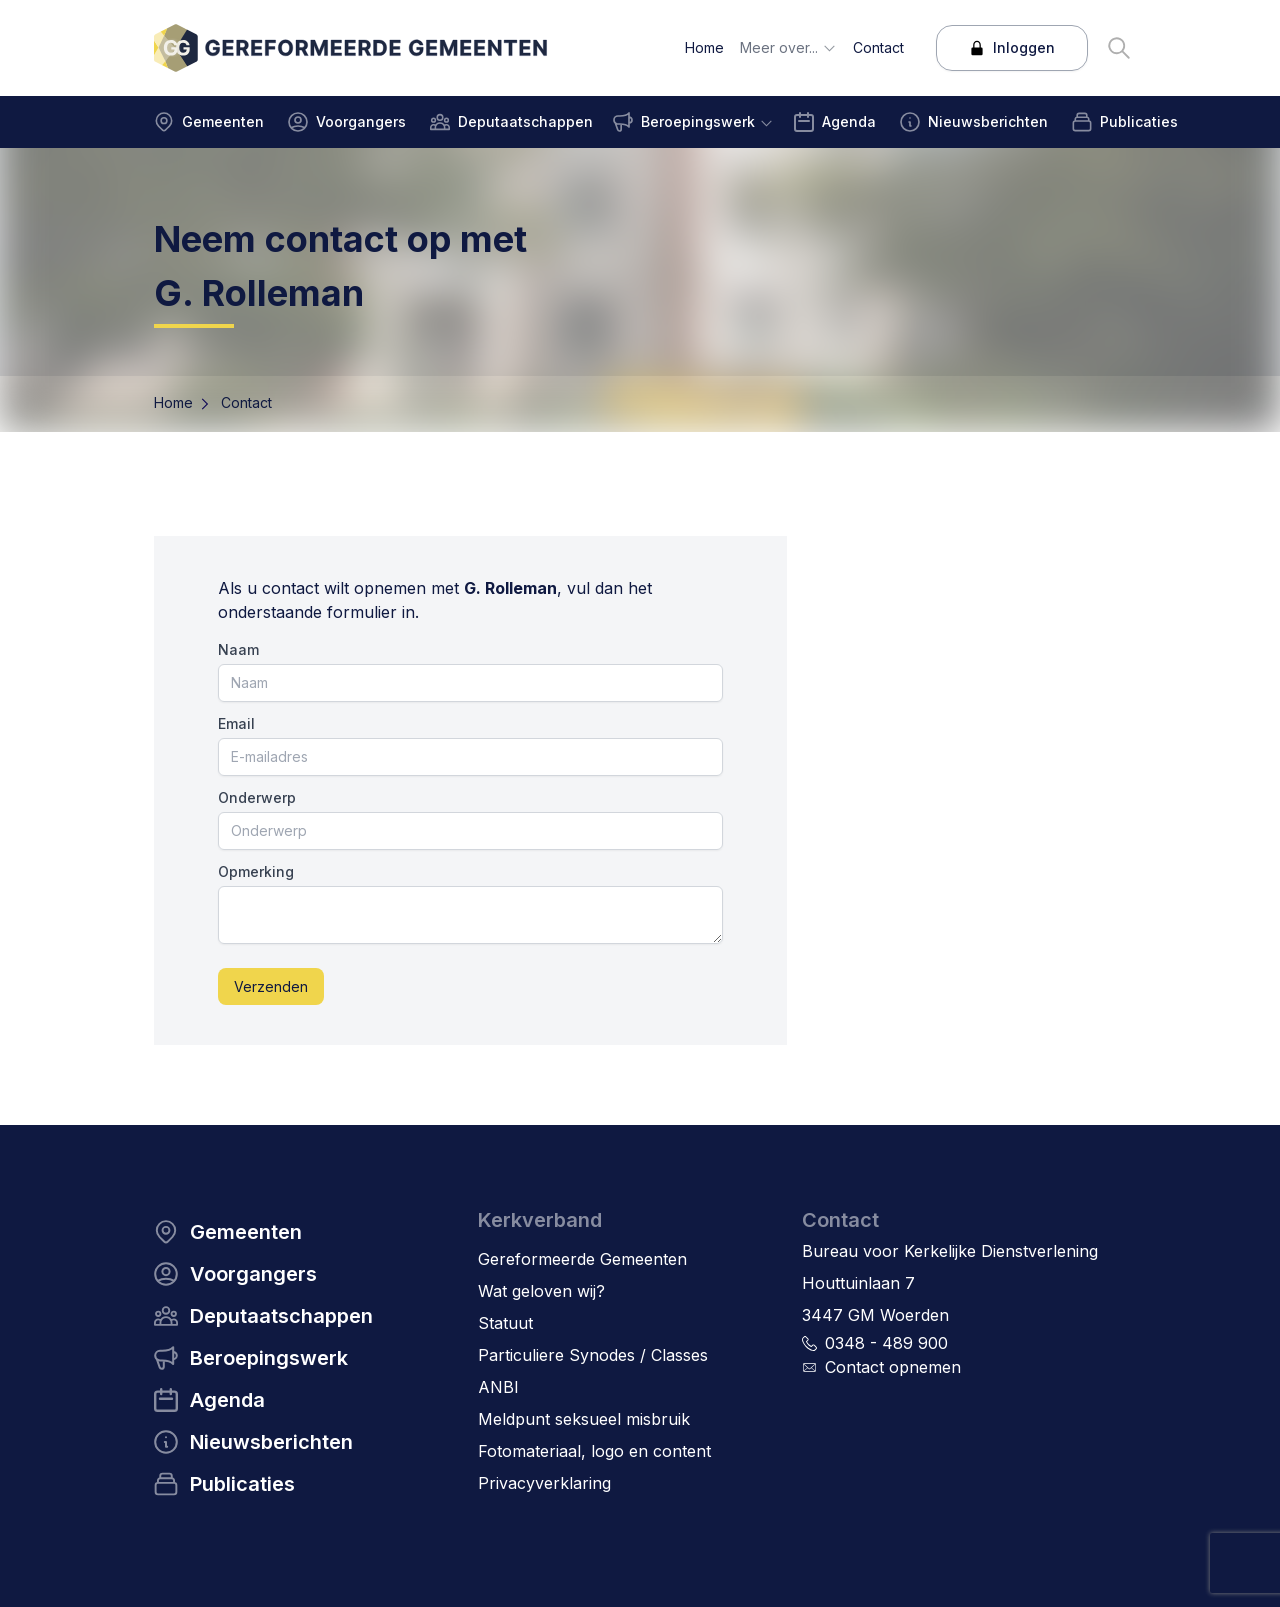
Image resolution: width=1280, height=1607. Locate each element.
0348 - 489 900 (886, 1343)
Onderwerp (257, 797)
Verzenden (271, 986)
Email (236, 723)
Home (173, 402)
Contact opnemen (893, 1367)
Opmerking (256, 871)
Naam (238, 649)
